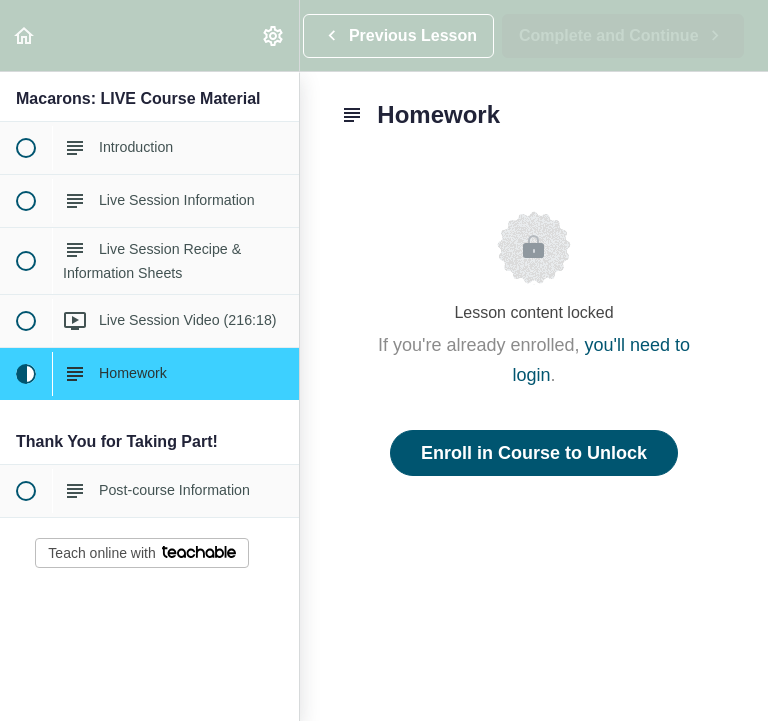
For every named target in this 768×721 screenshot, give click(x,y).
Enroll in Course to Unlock (534, 453)
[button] (25, 35)
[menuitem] (274, 35)
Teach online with (141, 553)
